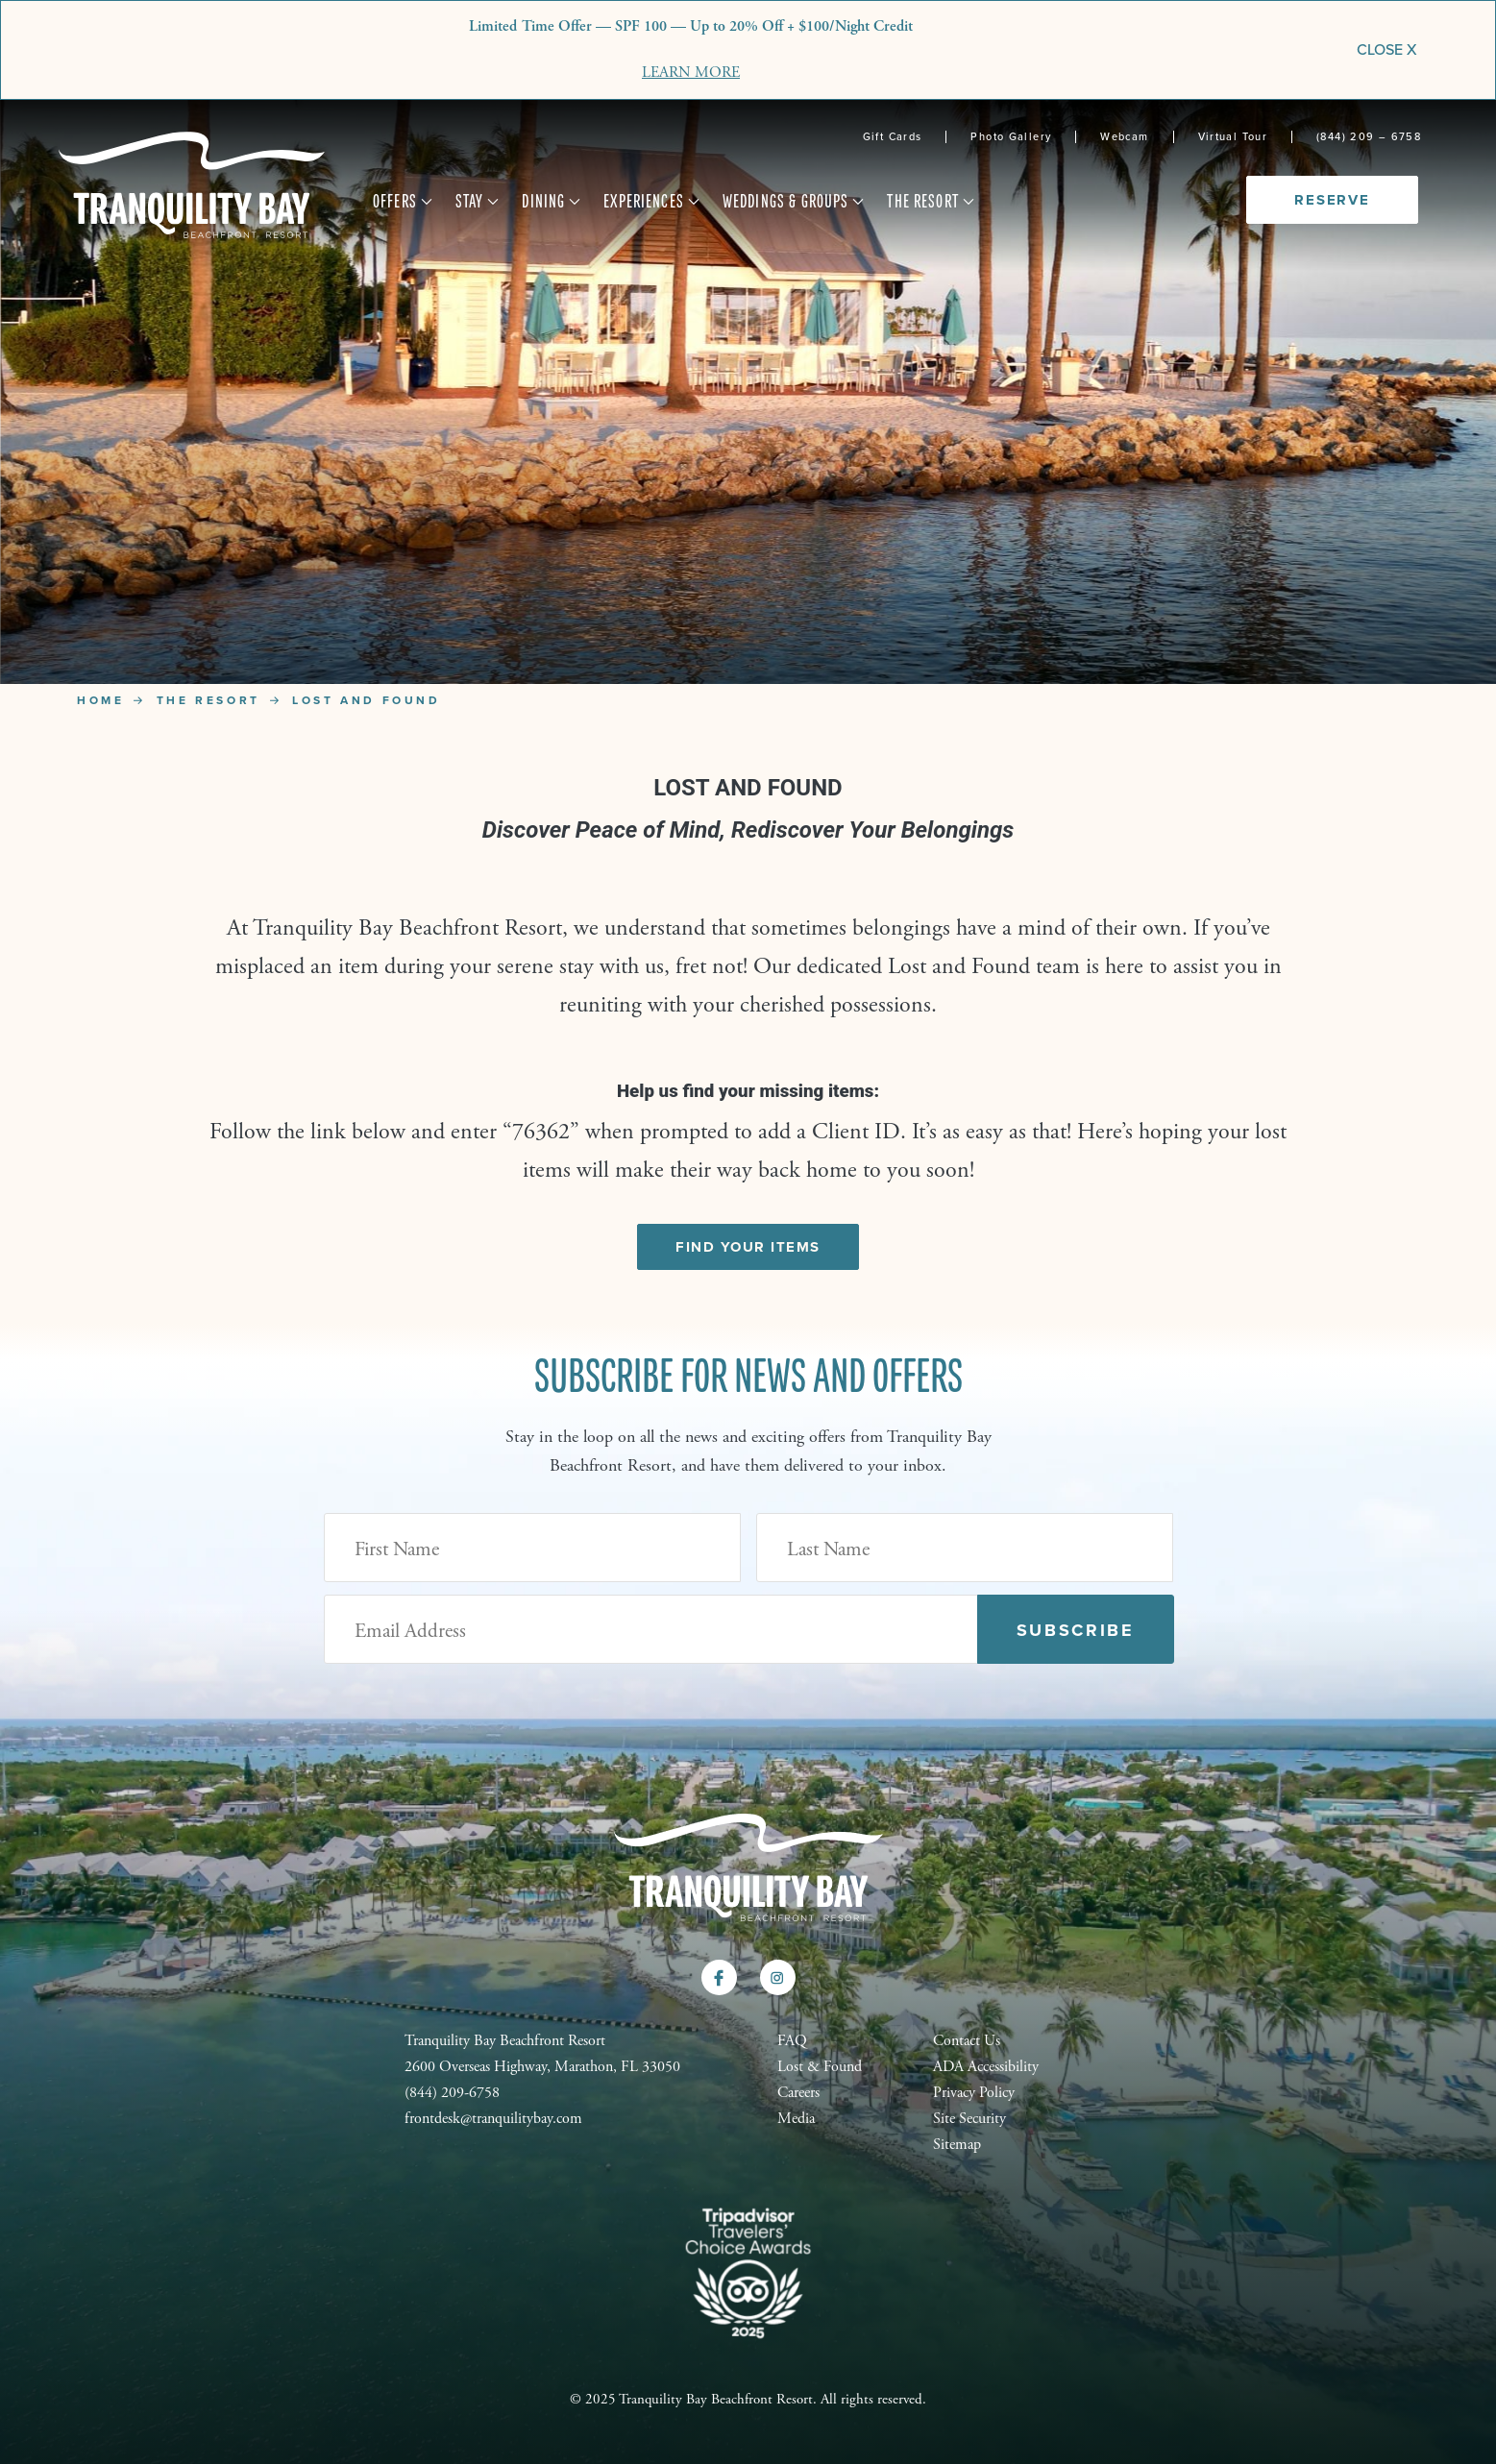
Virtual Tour (1233, 137)
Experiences (651, 202)
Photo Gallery (1010, 137)
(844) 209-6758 (452, 2093)
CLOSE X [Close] (1387, 49)
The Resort (930, 202)
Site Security (969, 2119)
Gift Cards (892, 137)
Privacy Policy (974, 2093)
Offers (403, 202)
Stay (478, 202)
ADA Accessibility (986, 2067)
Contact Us (966, 2041)
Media (796, 2119)
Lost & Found (819, 2067)
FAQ (792, 2041)
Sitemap (957, 2145)
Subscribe (1076, 1630)
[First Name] (532, 1547)
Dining (551, 202)
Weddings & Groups (794, 202)
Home (100, 700)
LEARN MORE (691, 72)
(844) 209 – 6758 (1368, 137)
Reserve (1332, 199)
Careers (798, 2093)
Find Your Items (748, 1246)
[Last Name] (964, 1547)
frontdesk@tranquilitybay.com (493, 2119)
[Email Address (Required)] (651, 1629)
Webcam (1124, 137)
